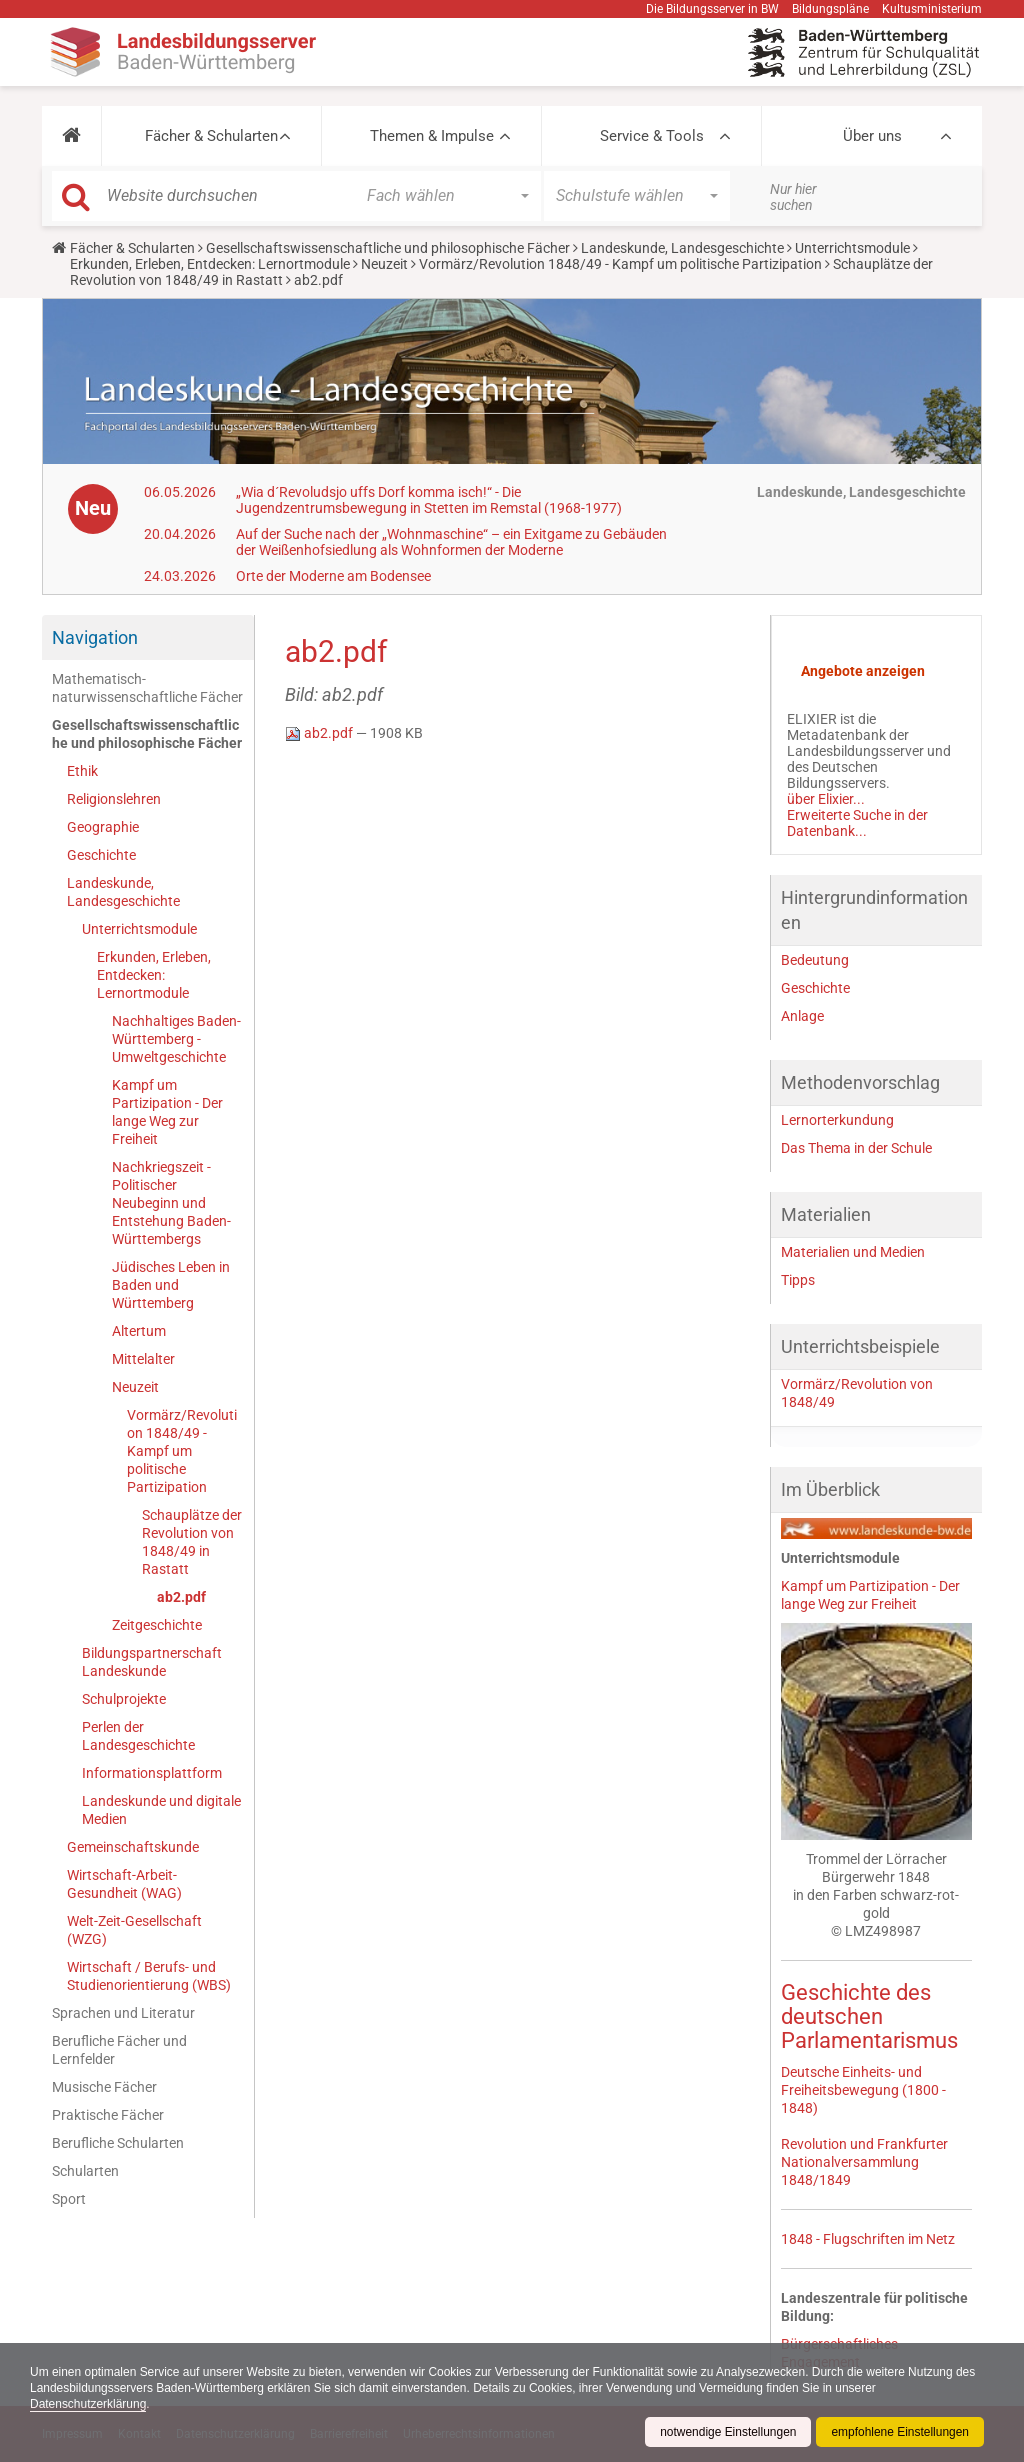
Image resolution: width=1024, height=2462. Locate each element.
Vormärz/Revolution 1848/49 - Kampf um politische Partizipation (620, 264)
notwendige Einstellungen (727, 2432)
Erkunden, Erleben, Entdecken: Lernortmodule (210, 264)
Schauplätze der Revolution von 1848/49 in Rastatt (192, 1542)
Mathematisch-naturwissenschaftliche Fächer (147, 688)
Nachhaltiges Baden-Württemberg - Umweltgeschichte (176, 1039)
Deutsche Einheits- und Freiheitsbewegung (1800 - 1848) (863, 2090)
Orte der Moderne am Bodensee (333, 576)
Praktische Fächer (108, 2115)
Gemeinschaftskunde (133, 1847)
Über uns (872, 136)
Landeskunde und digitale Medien (161, 1810)
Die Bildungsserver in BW (712, 9)
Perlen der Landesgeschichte (138, 1736)
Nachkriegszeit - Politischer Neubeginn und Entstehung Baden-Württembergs (171, 1203)
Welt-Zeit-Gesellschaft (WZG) (134, 1930)
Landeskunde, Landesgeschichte (682, 248)
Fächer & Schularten (211, 136)
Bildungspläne (830, 9)
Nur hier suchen (793, 197)
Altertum (139, 1331)
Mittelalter (143, 1359)
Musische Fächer (104, 2087)
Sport (69, 2199)
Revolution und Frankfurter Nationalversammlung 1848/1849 (864, 2162)
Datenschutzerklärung (88, 2404)
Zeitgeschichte (157, 1625)
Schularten (85, 2171)
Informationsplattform (152, 1773)
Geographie (103, 827)
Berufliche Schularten (118, 2143)
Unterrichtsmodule (852, 248)
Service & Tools (652, 136)
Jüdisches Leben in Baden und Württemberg (171, 1285)
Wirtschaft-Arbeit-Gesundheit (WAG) (124, 1884)
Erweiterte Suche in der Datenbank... (857, 823)
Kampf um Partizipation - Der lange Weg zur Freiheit (167, 1112)
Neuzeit (384, 264)
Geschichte (101, 855)
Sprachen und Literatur (123, 2013)
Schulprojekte (124, 1699)
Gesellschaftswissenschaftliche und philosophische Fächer (388, 248)
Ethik (82, 771)
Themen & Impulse (432, 136)
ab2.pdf (181, 1597)
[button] (71, 136)
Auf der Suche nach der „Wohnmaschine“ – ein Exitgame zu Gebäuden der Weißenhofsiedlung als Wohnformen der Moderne (451, 542)
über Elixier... (826, 799)
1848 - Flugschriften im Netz (868, 2239)
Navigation (95, 637)
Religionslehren (114, 799)
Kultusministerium (932, 9)
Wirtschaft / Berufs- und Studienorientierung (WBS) (149, 1976)
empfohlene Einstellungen (900, 2432)
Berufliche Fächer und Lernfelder (119, 2050)
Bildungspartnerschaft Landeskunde (152, 1662)
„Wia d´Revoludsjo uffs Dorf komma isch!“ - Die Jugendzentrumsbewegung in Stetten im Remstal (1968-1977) (429, 500)
